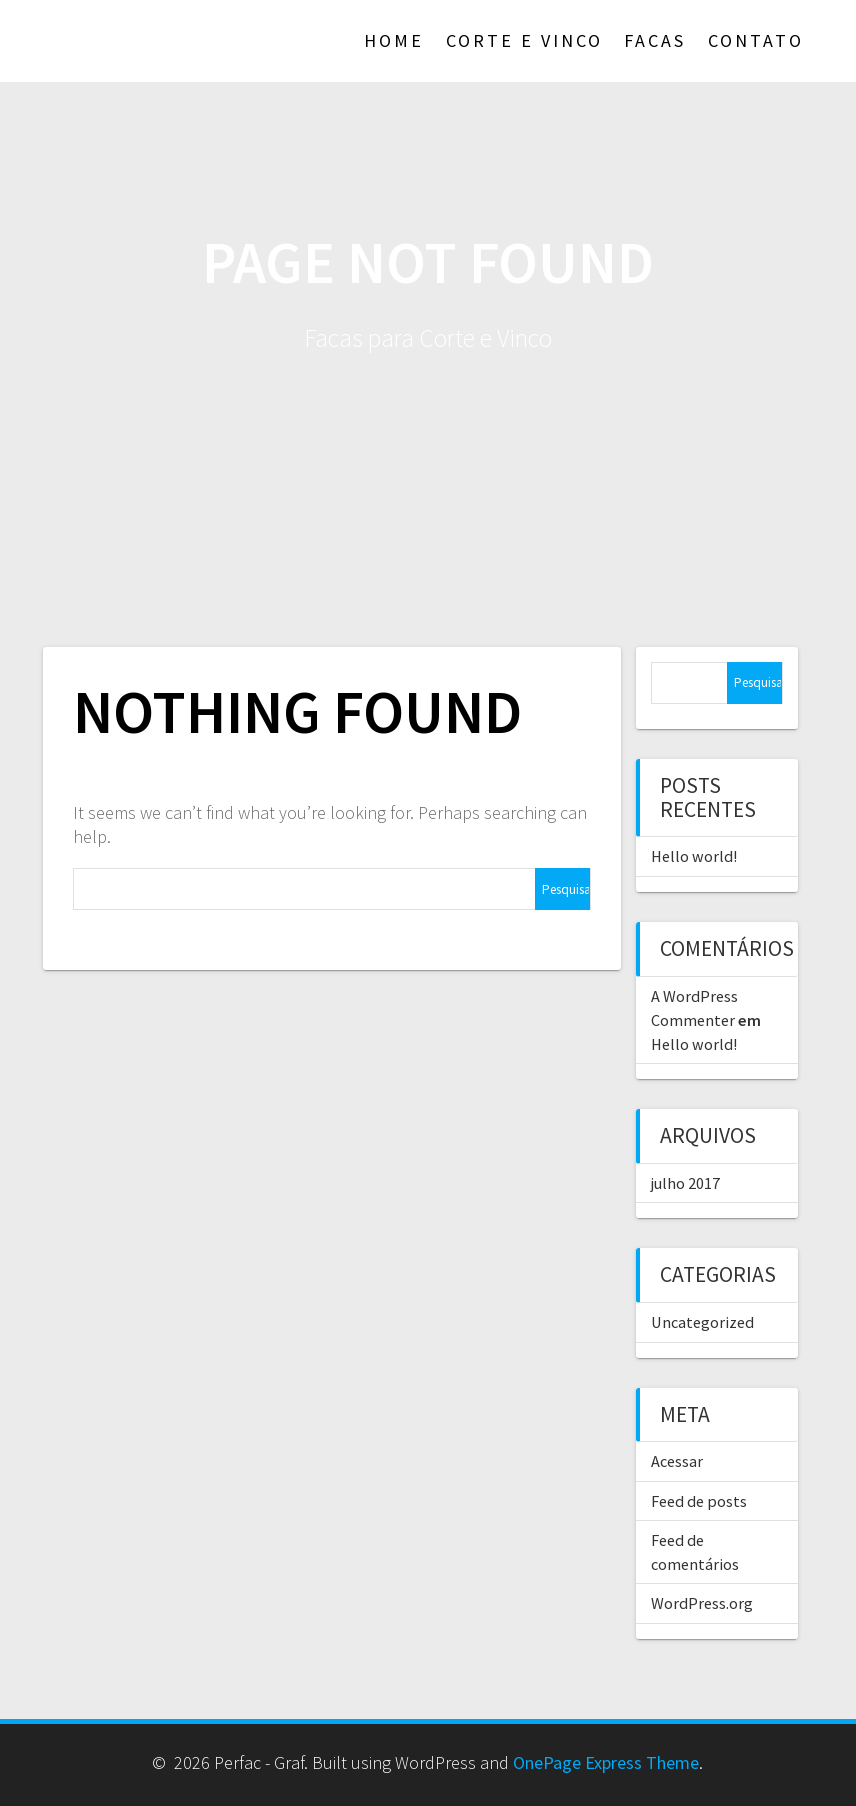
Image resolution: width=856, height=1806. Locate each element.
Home (394, 40)
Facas (655, 40)
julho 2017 (685, 1183)
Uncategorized (702, 1322)
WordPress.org (702, 1603)
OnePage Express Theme (606, 1762)
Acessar (677, 1461)
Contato (756, 40)
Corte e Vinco (524, 40)
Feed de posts (699, 1501)
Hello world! (694, 856)
